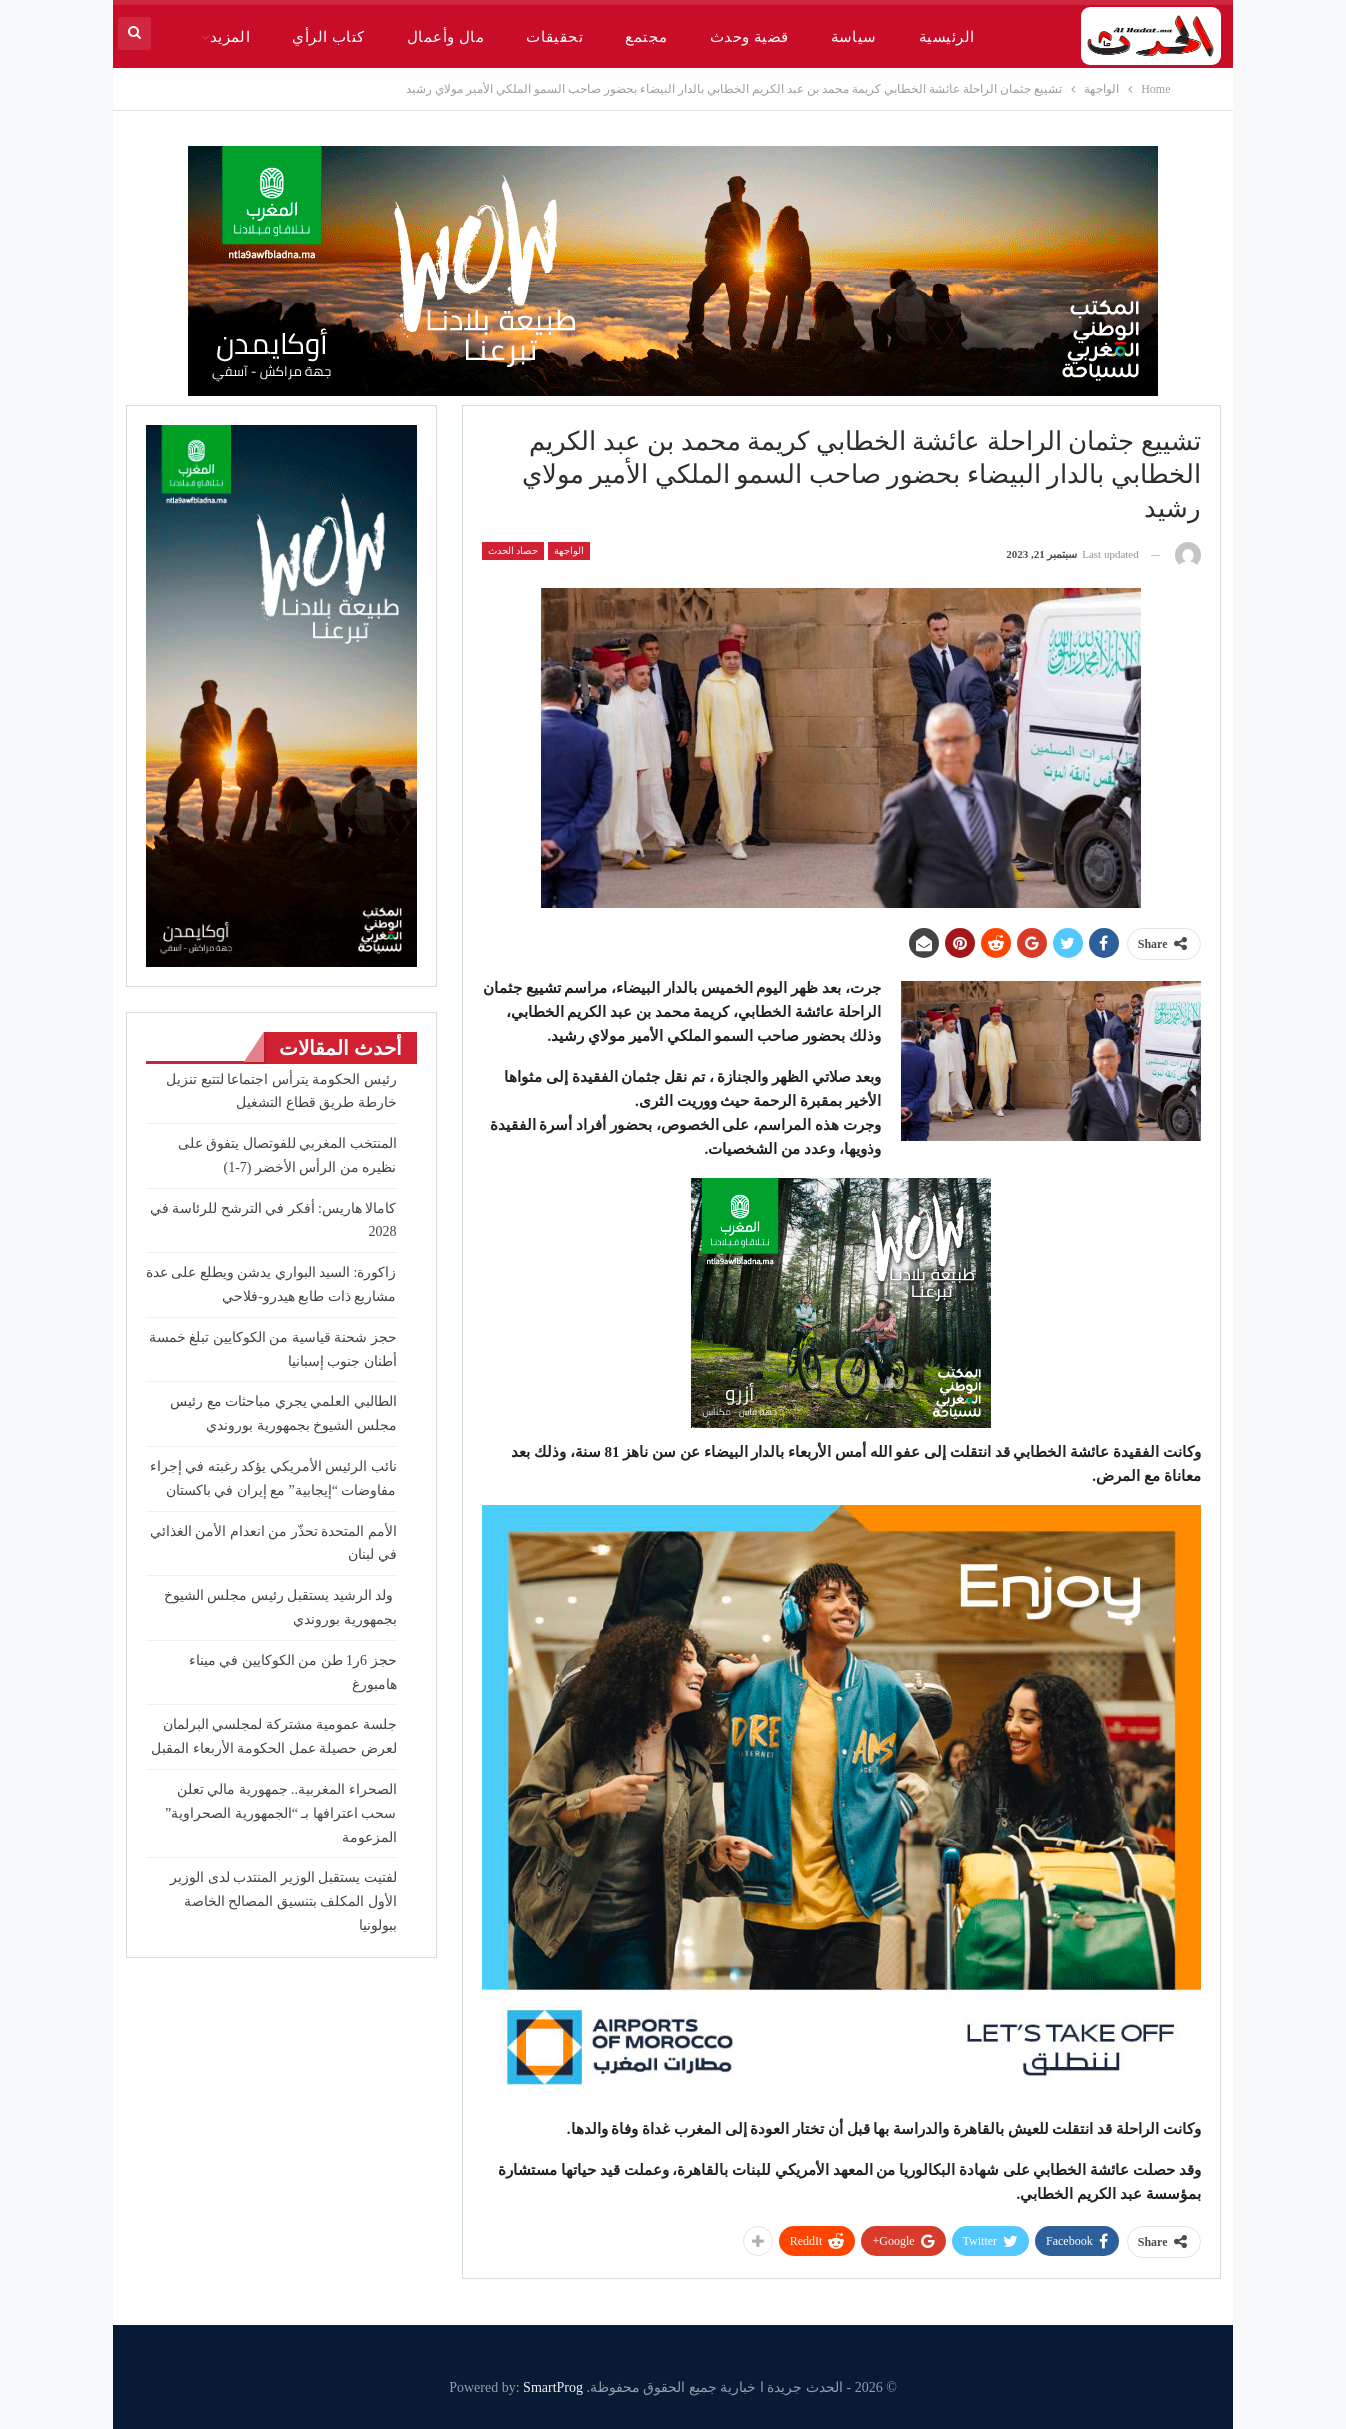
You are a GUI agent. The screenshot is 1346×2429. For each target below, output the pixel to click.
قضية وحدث (749, 37)
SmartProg (553, 2387)
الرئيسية (947, 37)
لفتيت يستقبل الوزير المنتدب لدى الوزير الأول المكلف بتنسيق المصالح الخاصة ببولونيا (283, 1901)
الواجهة (569, 550)
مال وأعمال (445, 37)
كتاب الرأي (328, 37)
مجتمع (646, 37)
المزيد (230, 37)
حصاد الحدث (513, 550)
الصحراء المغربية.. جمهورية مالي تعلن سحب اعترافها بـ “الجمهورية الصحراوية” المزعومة (280, 1813)
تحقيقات (554, 37)
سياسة (854, 37)
